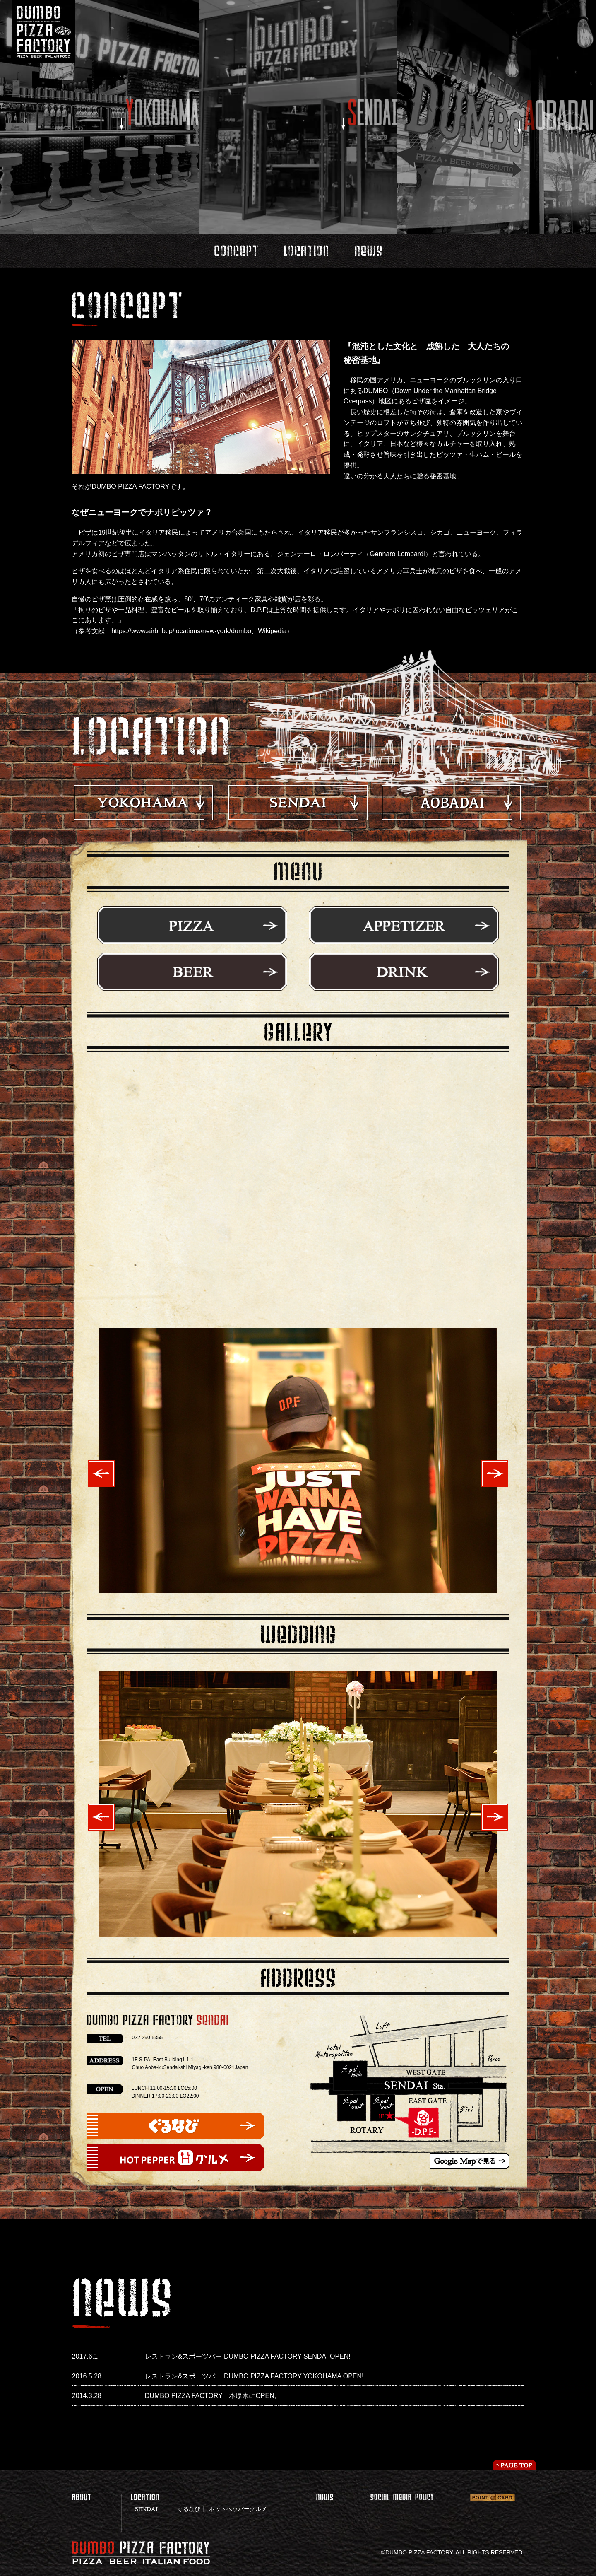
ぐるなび (188, 2509)
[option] (298, 1460)
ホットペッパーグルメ (238, 2509)
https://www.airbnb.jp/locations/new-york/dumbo (181, 630)
